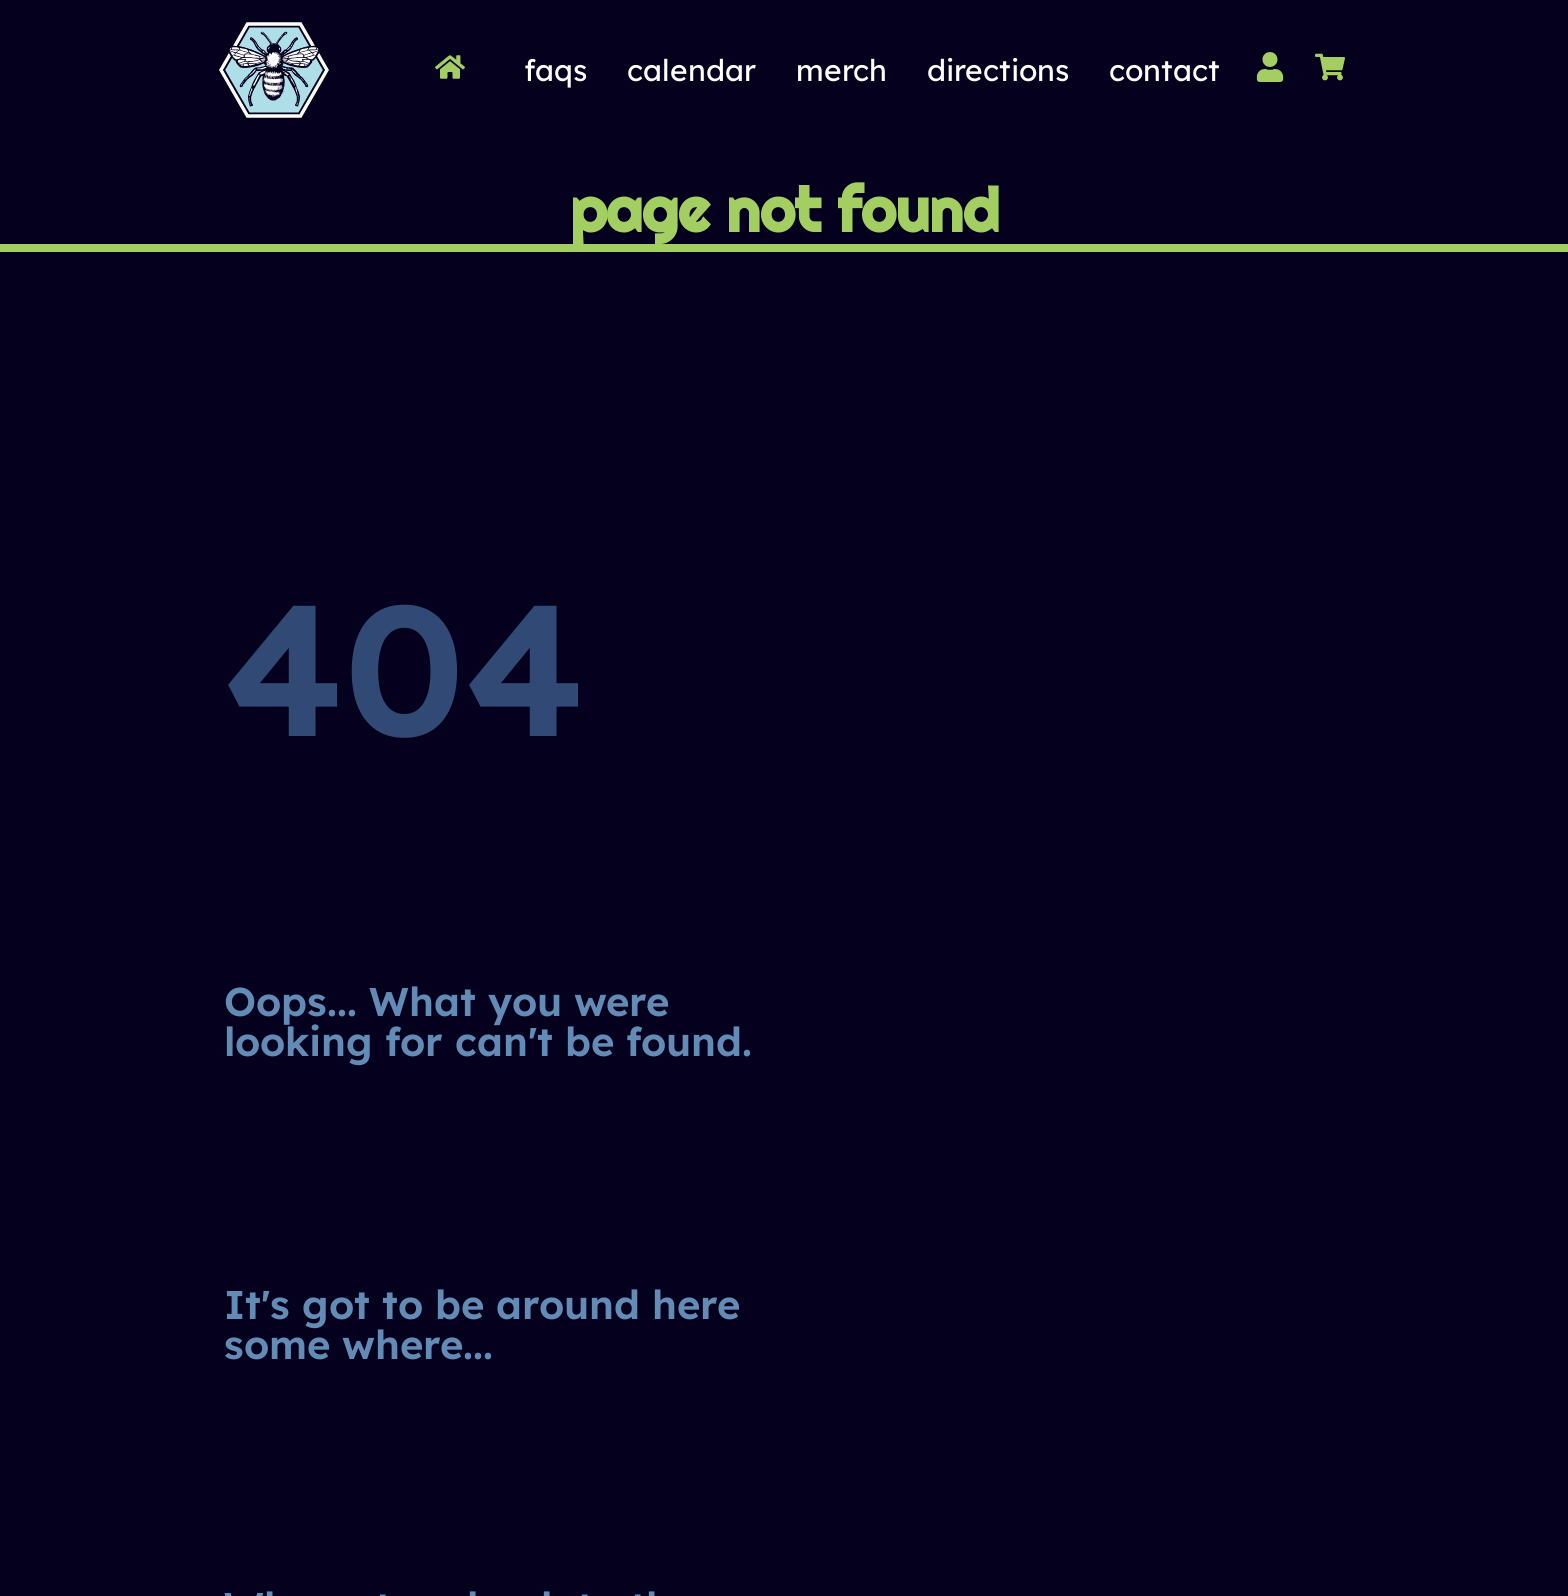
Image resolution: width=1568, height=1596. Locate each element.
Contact (1164, 70)
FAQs (555, 70)
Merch (841, 70)
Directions (998, 70)
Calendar (691, 70)
